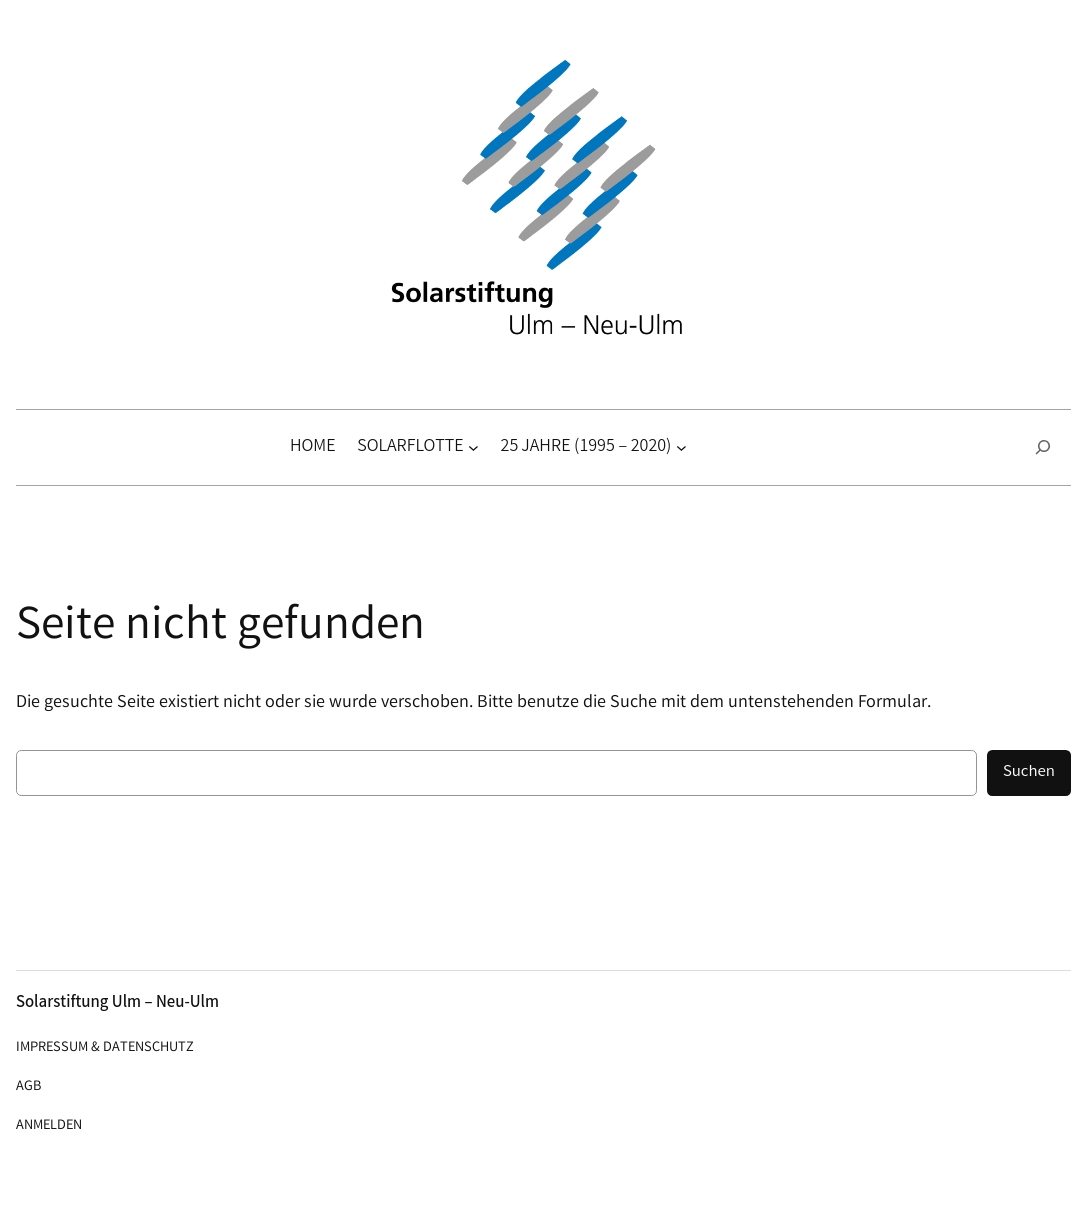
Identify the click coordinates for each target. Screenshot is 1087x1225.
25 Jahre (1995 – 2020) (586, 447)
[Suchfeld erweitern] (1043, 447)
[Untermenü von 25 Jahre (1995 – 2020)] (681, 447)
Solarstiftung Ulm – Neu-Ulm (117, 1003)
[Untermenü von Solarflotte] (473, 447)
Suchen (1029, 772)
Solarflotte (410, 447)
